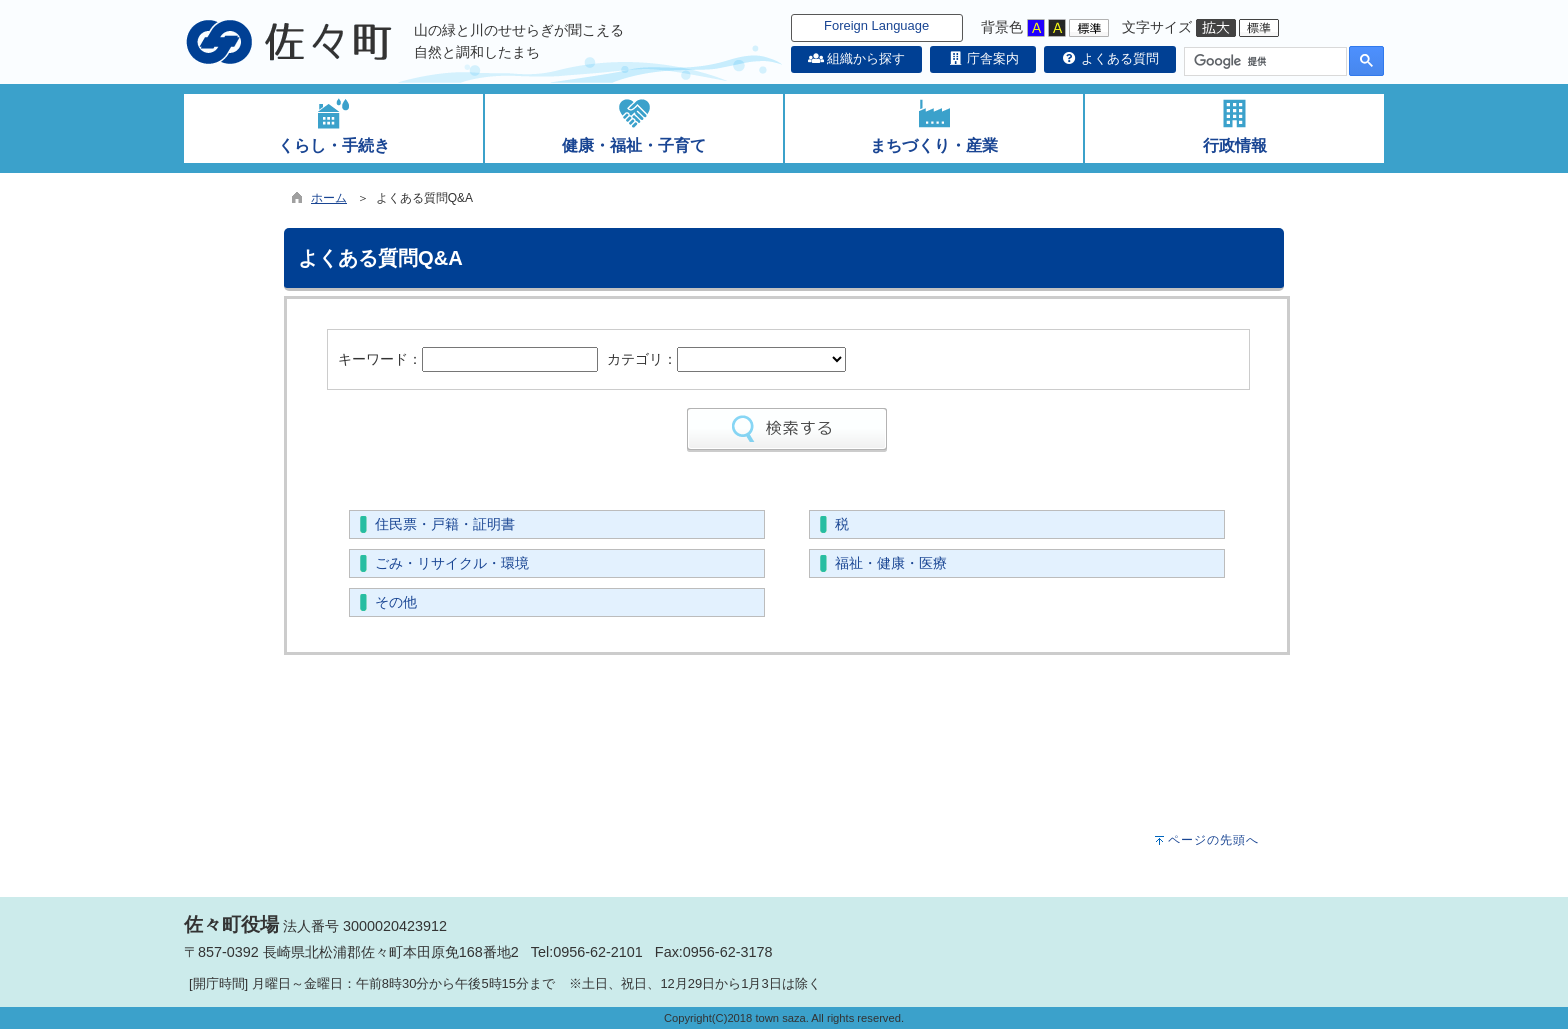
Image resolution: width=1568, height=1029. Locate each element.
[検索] (1263, 62)
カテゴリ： (642, 359)
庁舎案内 (983, 58)
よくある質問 (1110, 58)
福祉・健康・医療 (891, 563)
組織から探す (857, 58)
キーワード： (380, 359)
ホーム (329, 198)
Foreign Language (876, 25)
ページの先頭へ (1213, 840)
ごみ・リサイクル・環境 (452, 563)
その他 (396, 602)
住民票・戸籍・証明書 (445, 524)
